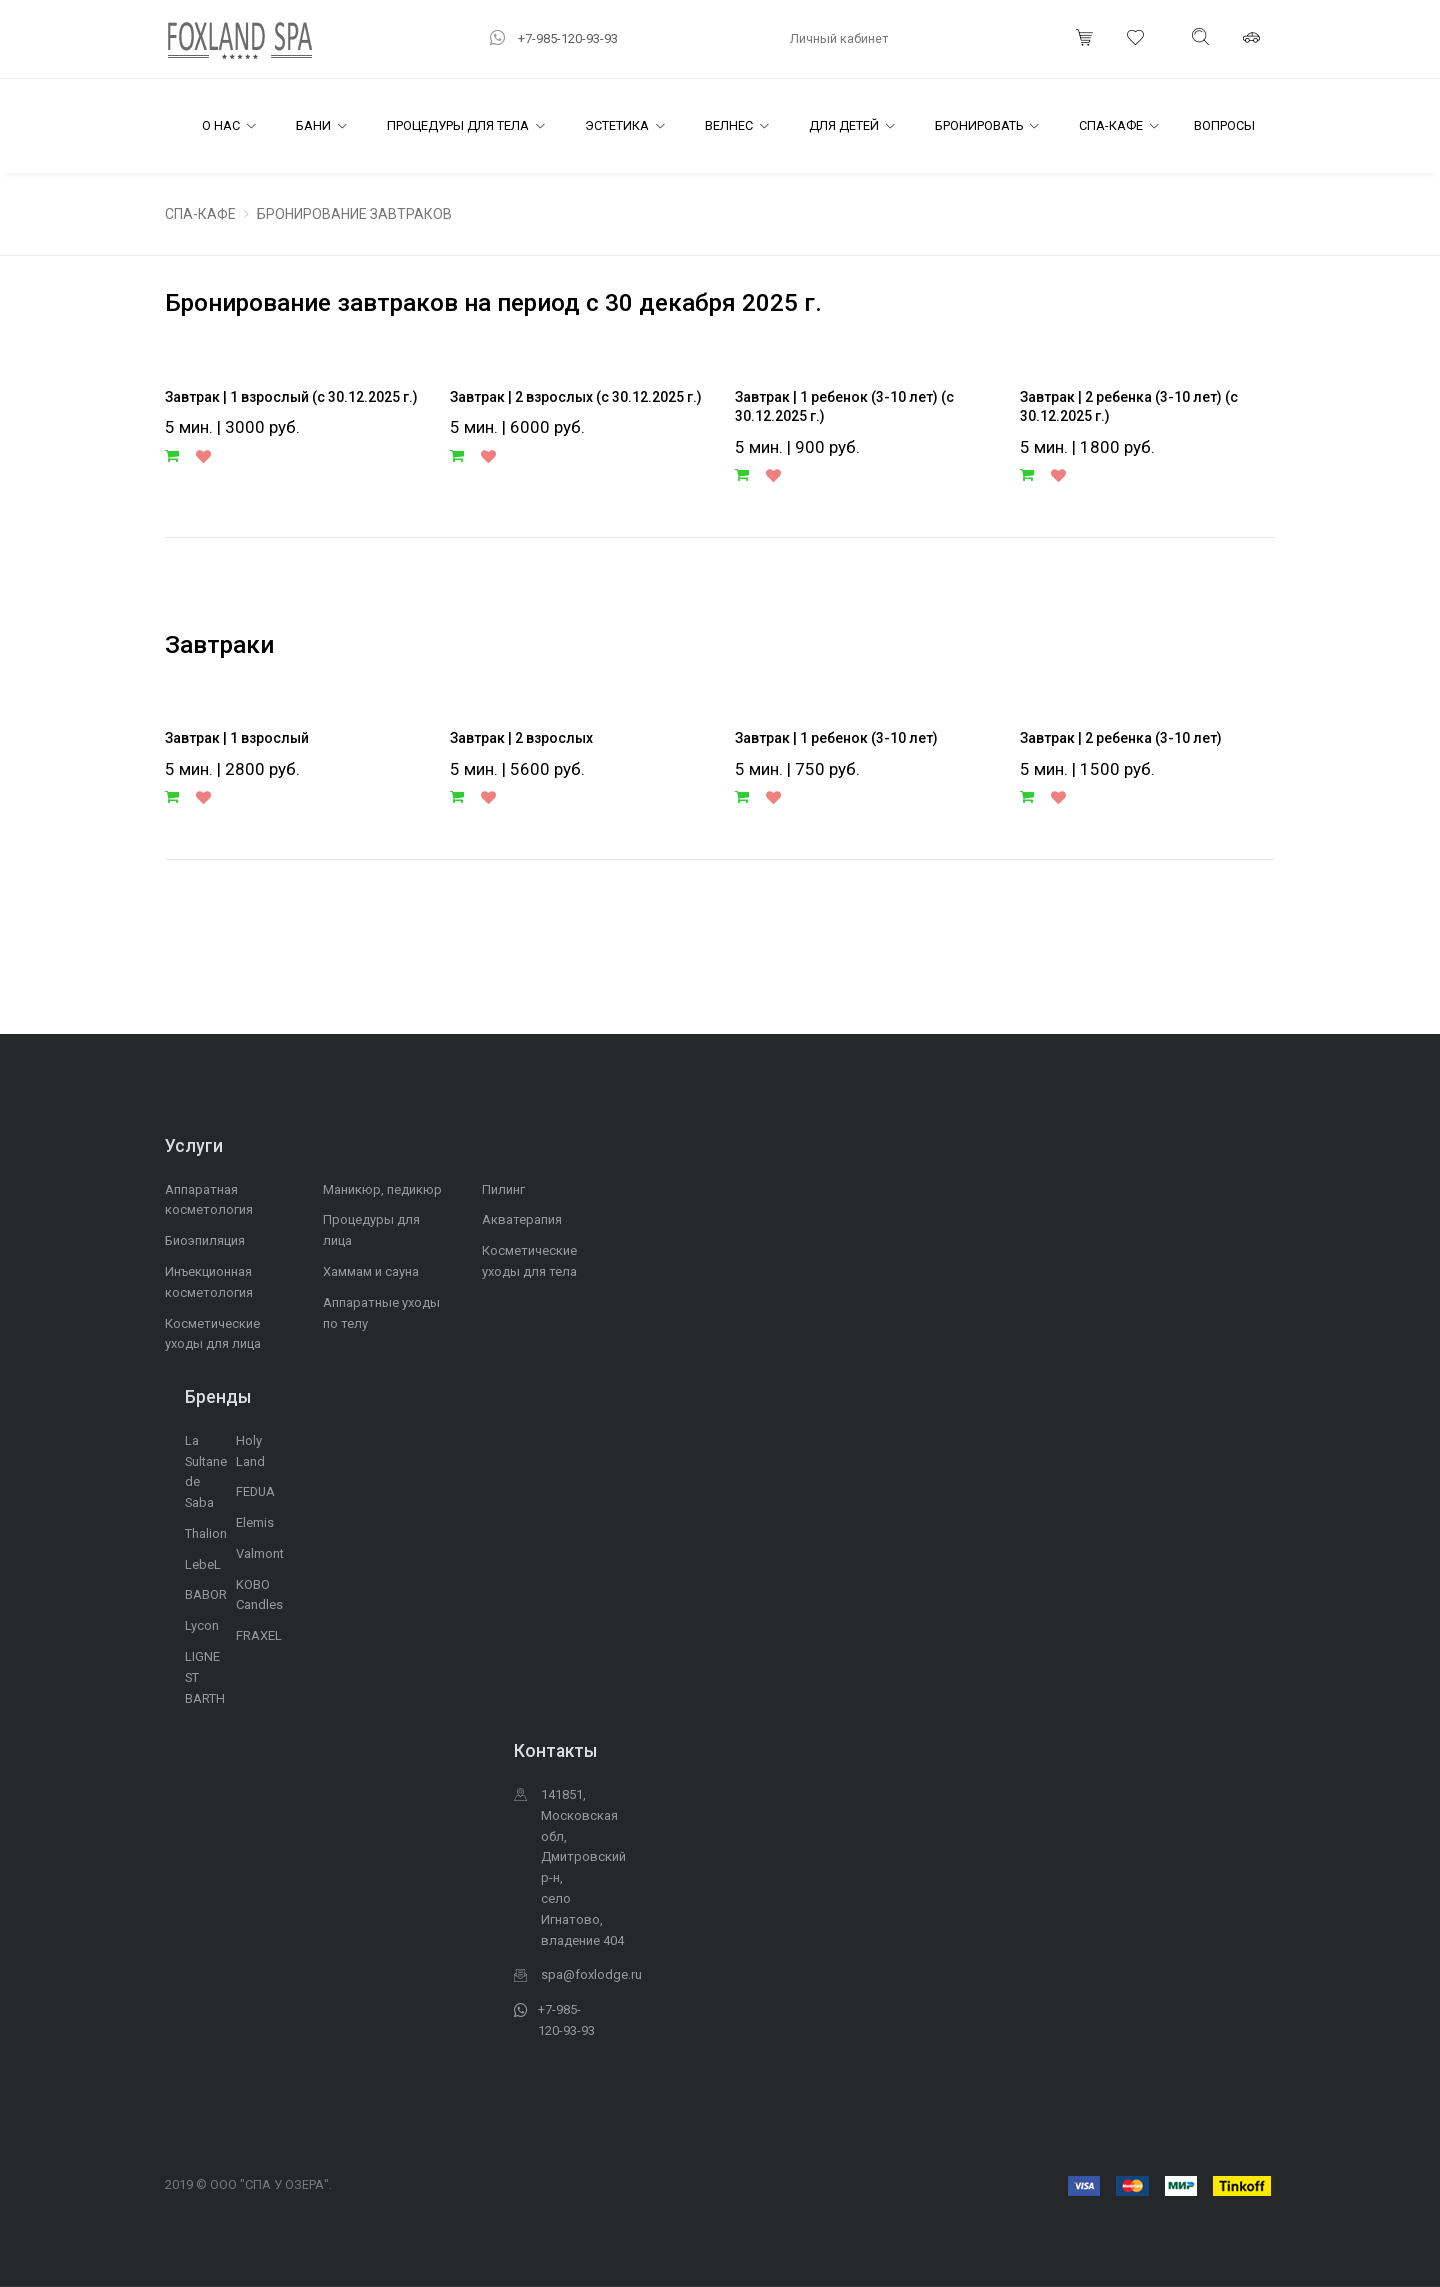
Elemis (255, 1522)
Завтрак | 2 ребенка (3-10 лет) (1121, 738)
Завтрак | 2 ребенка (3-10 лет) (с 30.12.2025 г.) (1129, 407)
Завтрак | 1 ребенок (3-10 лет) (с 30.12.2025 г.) (844, 407)
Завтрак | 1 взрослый (237, 738)
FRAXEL (259, 1635)
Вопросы (1224, 125)
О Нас (221, 125)
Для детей (844, 125)
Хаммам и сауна (371, 1271)
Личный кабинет (839, 38)
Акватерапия (522, 1219)
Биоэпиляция (205, 1240)
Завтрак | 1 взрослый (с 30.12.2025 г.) (291, 397)
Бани (313, 125)
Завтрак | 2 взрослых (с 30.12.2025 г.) (576, 397)
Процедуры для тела (458, 125)
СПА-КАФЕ (200, 214)
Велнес (729, 125)
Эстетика (617, 125)
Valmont (260, 1553)
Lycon (202, 1625)
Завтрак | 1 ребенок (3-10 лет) (836, 738)
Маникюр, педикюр (382, 1189)
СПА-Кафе (1111, 125)
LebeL (203, 1564)
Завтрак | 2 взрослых (521, 738)
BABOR (206, 1594)
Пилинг (503, 1189)
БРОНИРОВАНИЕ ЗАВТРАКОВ (354, 214)
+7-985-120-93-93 (568, 38)
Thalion (206, 1533)
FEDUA (255, 1491)
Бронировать (979, 125)
